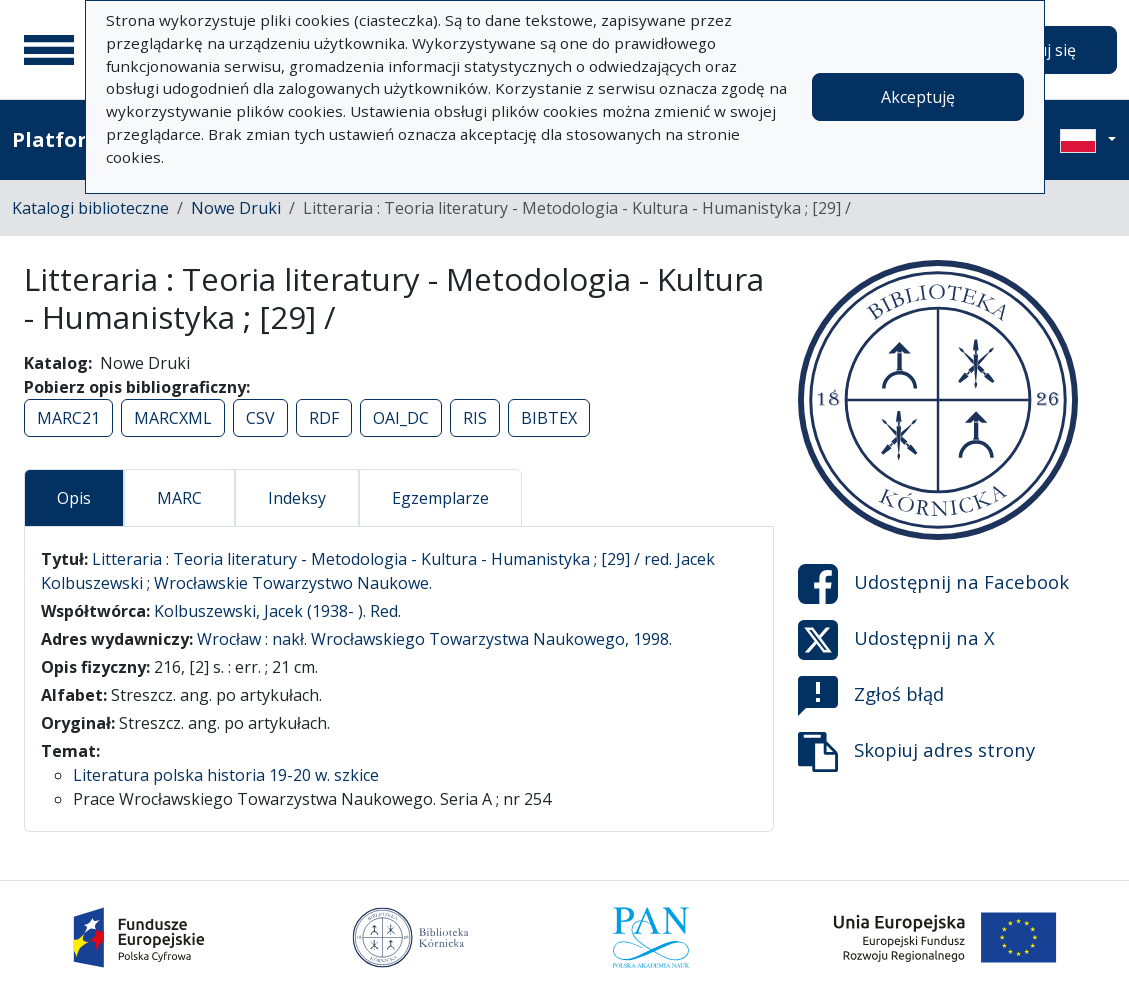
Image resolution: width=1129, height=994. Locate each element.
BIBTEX (549, 418)
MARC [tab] (179, 498)
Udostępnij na (933, 584)
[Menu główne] (49, 50)
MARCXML (173, 418)
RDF (324, 418)
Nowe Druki (236, 208)
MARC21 (68, 418)
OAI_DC (401, 418)
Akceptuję (918, 97)
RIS (475, 418)
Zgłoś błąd (871, 696)
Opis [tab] (74, 498)
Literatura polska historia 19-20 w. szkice (226, 775)
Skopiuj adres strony (916, 752)
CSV (260, 418)
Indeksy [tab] (297, 498)
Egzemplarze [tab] (440, 498)
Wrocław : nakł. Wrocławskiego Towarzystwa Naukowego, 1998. (434, 639)
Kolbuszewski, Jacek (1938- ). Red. (277, 611)
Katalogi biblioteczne (90, 208)
